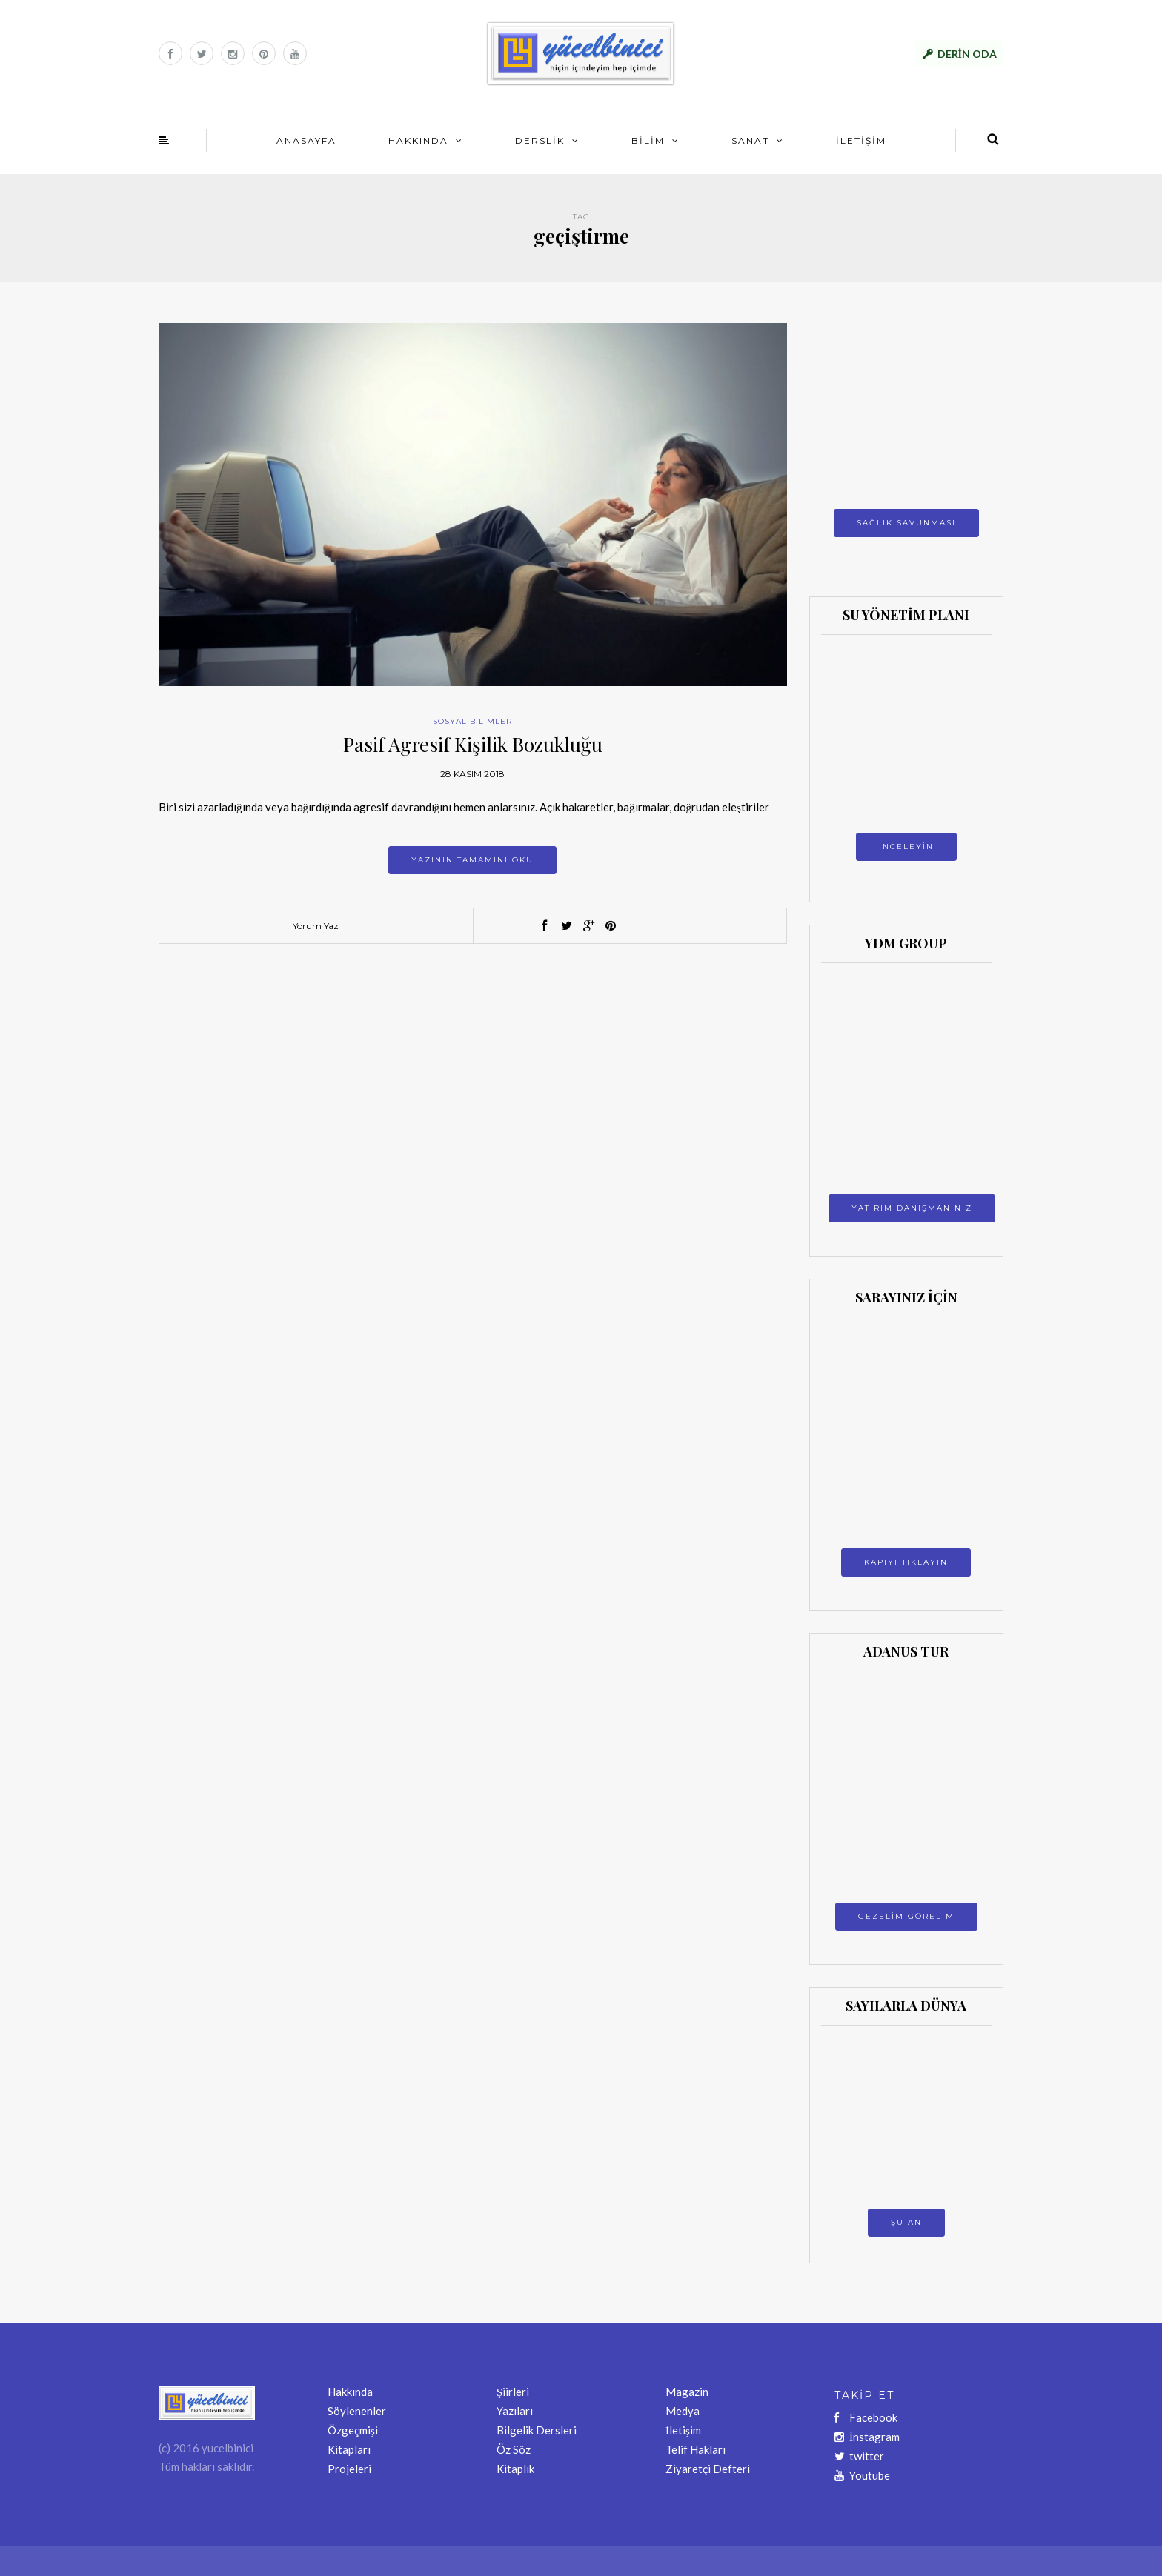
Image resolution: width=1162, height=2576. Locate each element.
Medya (682, 2410)
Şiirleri (513, 2391)
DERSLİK (540, 140)
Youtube (862, 2475)
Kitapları (349, 2449)
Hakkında (350, 2391)
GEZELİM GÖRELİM (906, 1916)
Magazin (686, 2391)
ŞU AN (906, 2222)
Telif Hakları (695, 2449)
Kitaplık (515, 2468)
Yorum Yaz (316, 925)
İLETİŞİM (861, 140)
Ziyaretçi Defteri (707, 2468)
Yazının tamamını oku (472, 860)
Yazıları (515, 2410)
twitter (859, 2456)
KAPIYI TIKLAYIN (906, 1562)
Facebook (865, 2417)
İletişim (683, 2430)
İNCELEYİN (906, 846)
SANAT (750, 140)
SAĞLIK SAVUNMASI (906, 522)
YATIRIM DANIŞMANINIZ (911, 1208)
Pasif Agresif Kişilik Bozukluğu (472, 744)
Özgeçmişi (353, 2430)
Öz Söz (514, 2449)
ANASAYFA (306, 140)
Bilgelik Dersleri (537, 2430)
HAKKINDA (418, 140)
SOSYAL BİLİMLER (472, 721)
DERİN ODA (967, 53)
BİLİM (648, 140)
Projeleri (349, 2468)
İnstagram (867, 2436)
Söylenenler (357, 2410)
